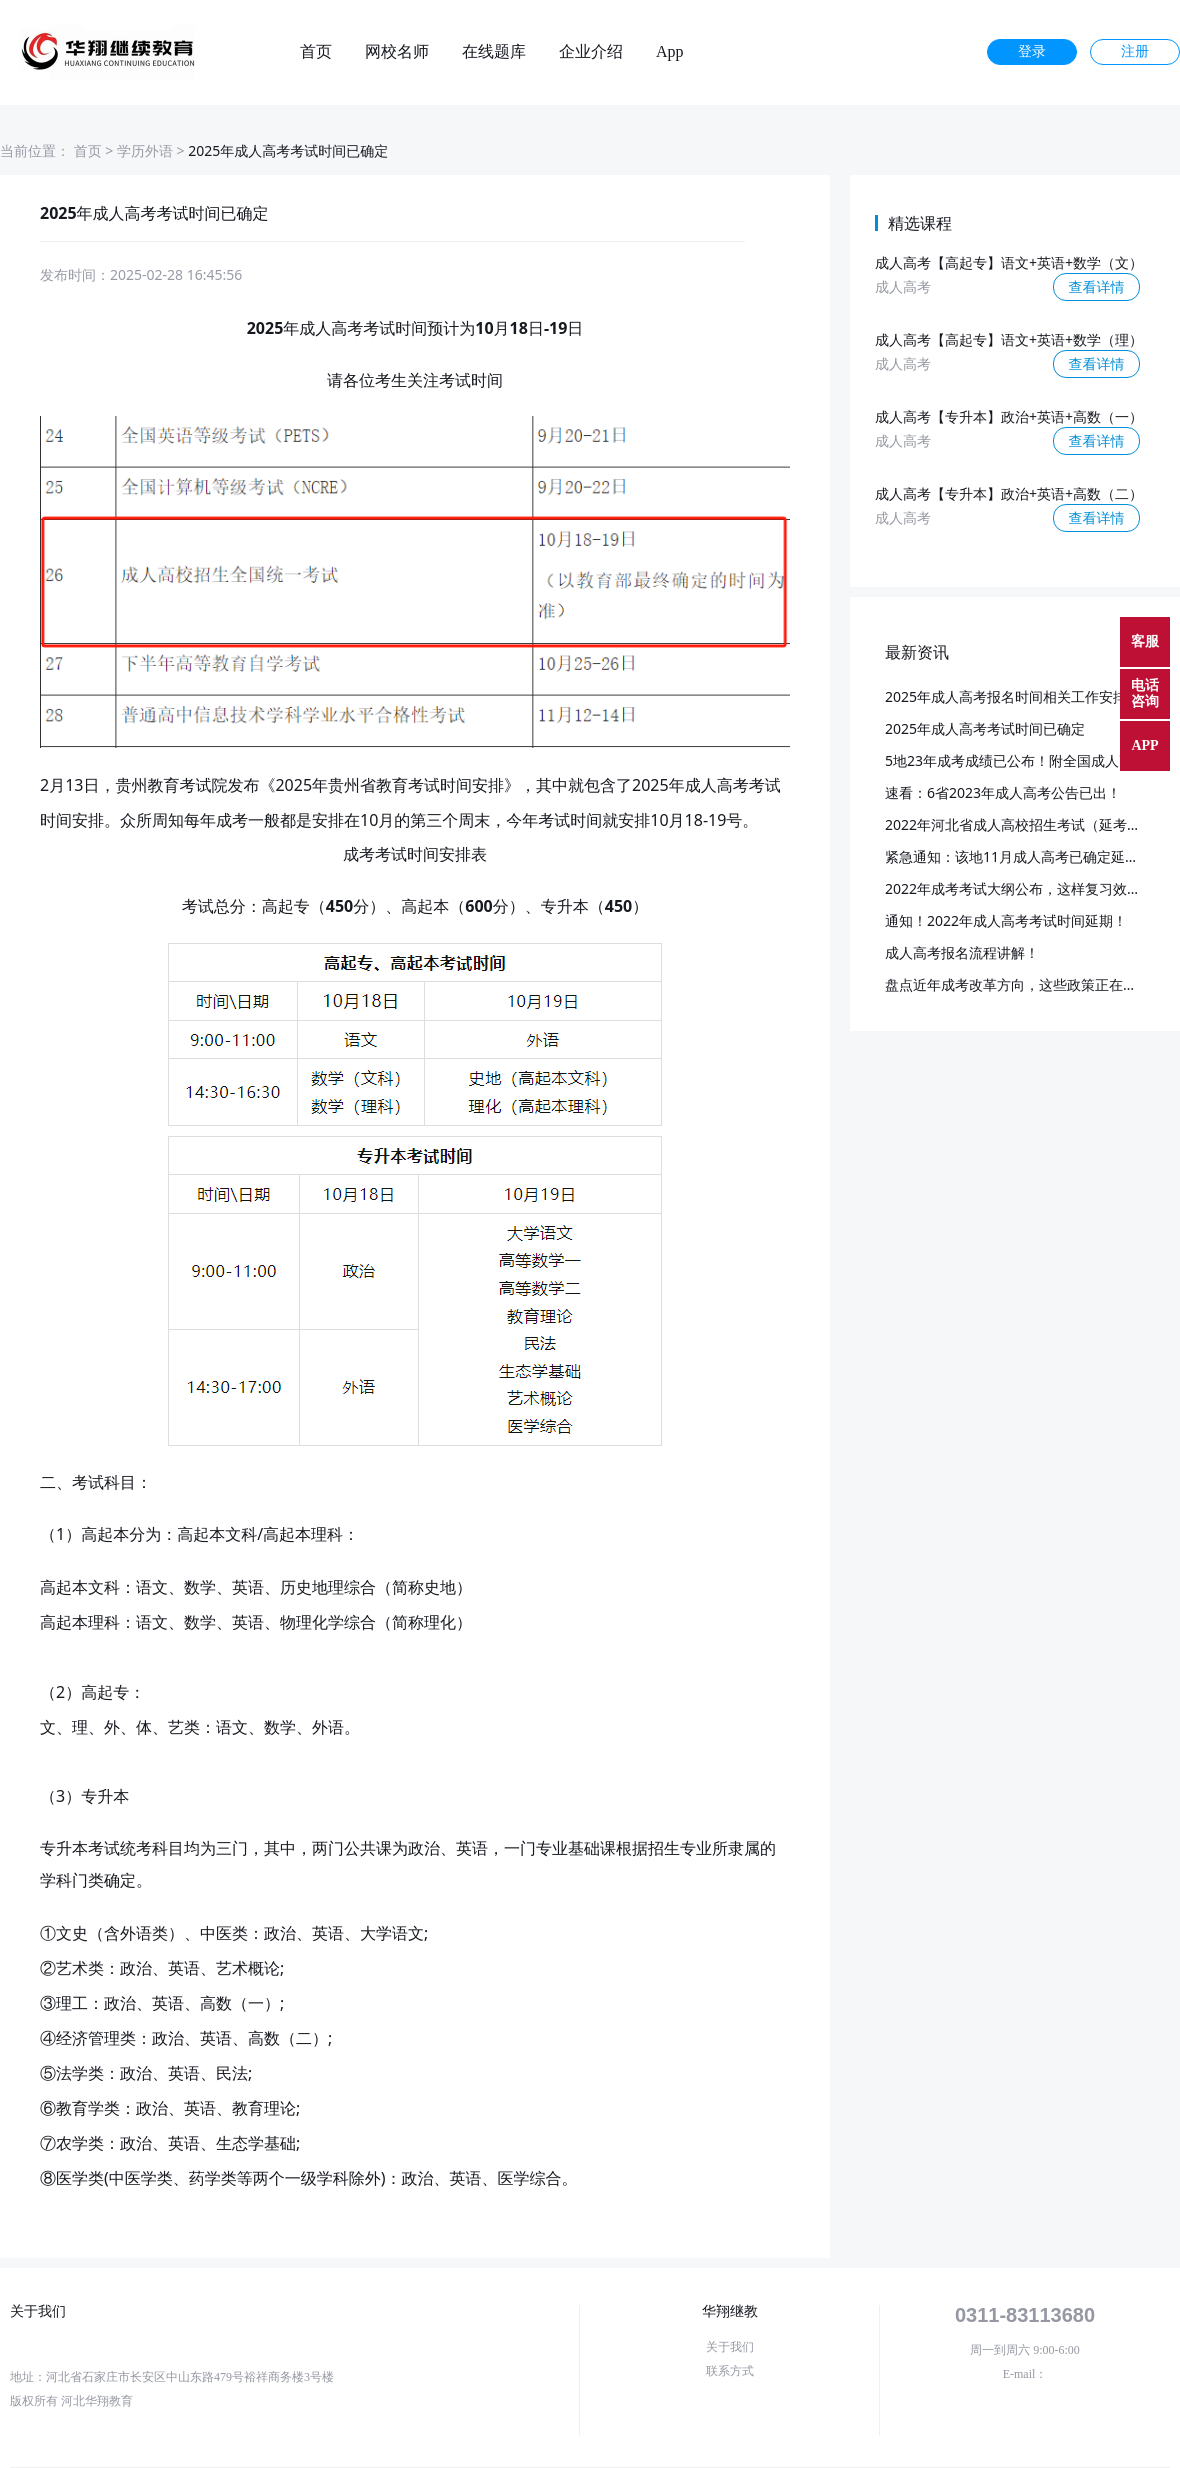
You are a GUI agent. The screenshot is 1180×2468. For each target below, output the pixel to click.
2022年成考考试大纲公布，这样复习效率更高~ (1031, 888)
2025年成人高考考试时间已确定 (985, 728)
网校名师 (397, 52)
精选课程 (920, 223)
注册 (1135, 51)
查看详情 (1097, 286)
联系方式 (730, 2371)
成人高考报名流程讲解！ (962, 952)
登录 (1032, 51)
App (670, 52)
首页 (316, 52)
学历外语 (145, 150)
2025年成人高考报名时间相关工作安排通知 (1020, 696)
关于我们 (730, 2347)
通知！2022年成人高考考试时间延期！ (1006, 920)
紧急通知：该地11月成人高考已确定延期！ (1019, 856)
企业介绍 (591, 52)
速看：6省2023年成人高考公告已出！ (1003, 792)
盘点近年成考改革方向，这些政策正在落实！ (1025, 984)
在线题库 (494, 52)
